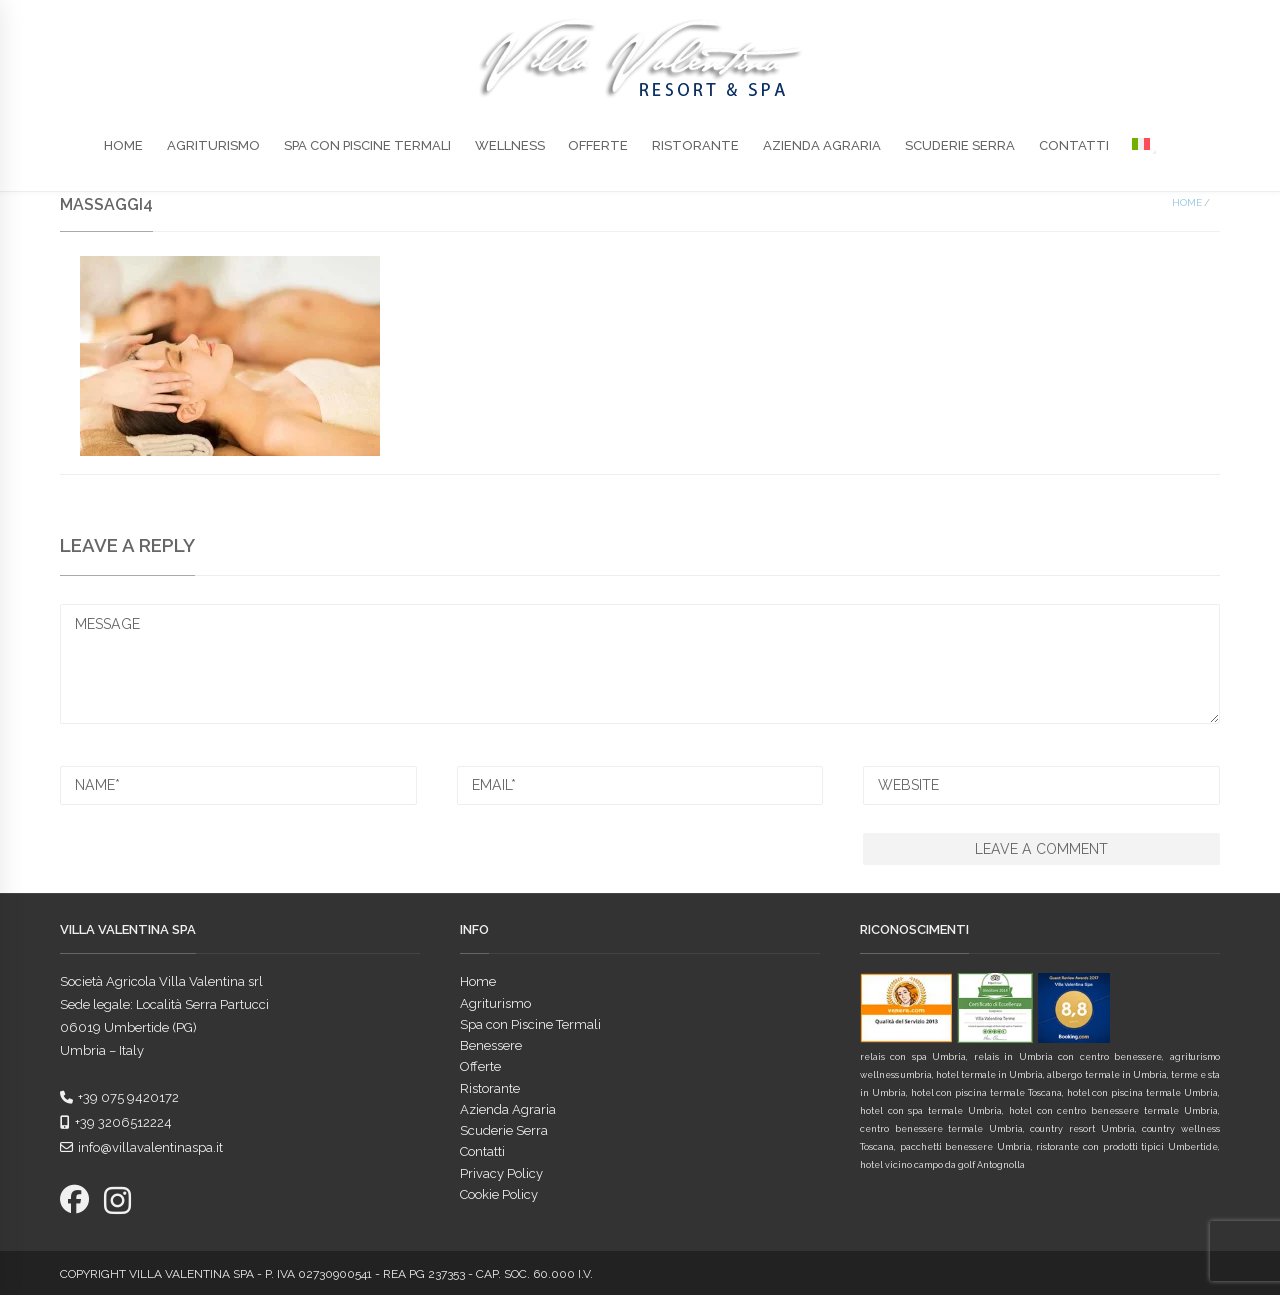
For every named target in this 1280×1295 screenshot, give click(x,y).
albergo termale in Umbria (1106, 1075)
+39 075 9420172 (119, 1097)
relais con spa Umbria (913, 1057)
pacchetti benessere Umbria (965, 1147)
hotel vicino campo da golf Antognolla (942, 1165)
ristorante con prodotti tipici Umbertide (1126, 1147)
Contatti (1074, 145)
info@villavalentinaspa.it (141, 1147)
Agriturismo (213, 145)
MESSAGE (640, 663)
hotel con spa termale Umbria (931, 1111)
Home (123, 145)
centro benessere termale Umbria (941, 1129)
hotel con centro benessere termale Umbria (1113, 1111)
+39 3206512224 (116, 1122)
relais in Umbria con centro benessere (1068, 1057)
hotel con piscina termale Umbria (1142, 1093)
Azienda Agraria (822, 145)
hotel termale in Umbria (989, 1075)
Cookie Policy (499, 1194)
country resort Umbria (1082, 1129)
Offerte (598, 145)
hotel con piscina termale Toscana (986, 1093)
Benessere (491, 1045)
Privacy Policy (501, 1173)
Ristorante (695, 145)
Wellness (510, 145)
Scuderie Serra (960, 145)
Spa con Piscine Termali (367, 145)
